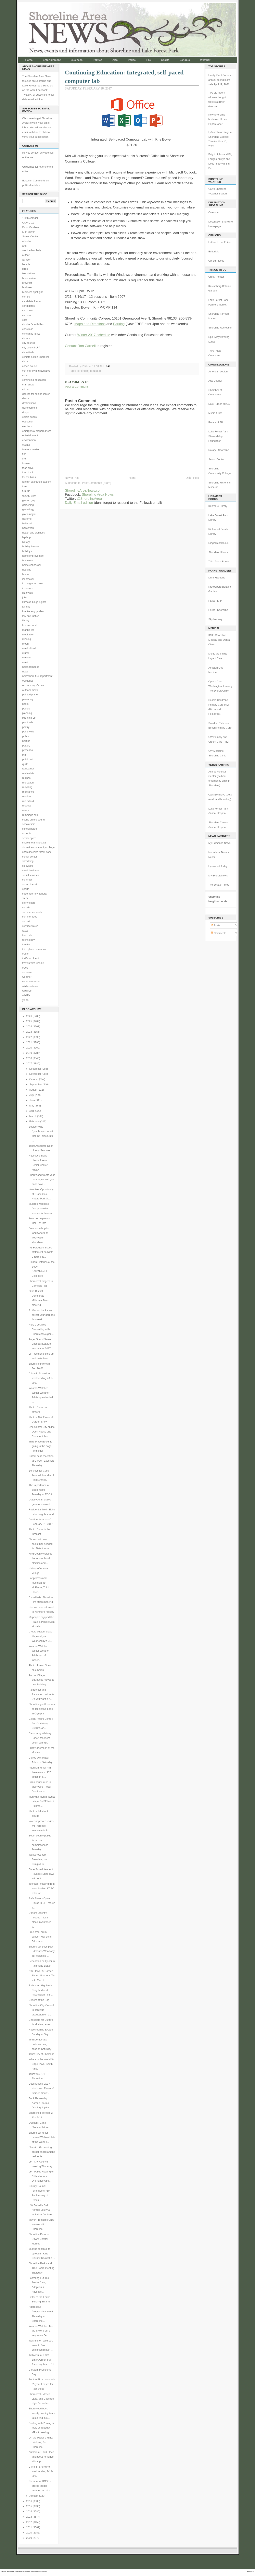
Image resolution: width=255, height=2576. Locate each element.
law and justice (30, 616)
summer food (29, 916)
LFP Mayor (28, 231)
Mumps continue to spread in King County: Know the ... (42, 2254)
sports (25, 889)
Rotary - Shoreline (218, 450)
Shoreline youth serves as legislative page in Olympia (42, 1709)
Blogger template (7, 2571)
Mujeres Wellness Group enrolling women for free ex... (41, 1208)
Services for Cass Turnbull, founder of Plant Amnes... (41, 1475)
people (26, 708)
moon (25, 643)
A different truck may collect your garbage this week (42, 1315)
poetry (25, 727)
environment (29, 440)
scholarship (28, 824)
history (26, 542)
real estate (28, 773)
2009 (29, 2538)
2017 (29, 1063)
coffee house (29, 366)
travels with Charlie (33, 963)
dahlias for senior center (36, 394)
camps (26, 296)
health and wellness (33, 532)
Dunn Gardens (30, 227)
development (29, 407)
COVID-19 (28, 222)
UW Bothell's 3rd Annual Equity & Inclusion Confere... (41, 2210)
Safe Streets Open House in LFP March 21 (42, 1903)
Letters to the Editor (219, 242)
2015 (29, 2506)
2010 (29, 2532)
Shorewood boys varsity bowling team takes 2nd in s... (42, 2413)
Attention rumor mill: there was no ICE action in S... (40, 1772)
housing (26, 569)
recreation (28, 782)
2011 (29, 2527)
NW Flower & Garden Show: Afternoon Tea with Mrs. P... (42, 1976)
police (25, 736)
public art (27, 759)
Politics (97, 59)
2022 (29, 1037)
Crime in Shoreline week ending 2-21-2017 (41, 1378)
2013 (29, 2516)
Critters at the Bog (39, 2000)
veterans (27, 972)
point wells (28, 731)
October (34, 1079)
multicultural (29, 648)
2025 (29, 1021)
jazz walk (27, 592)
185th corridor (30, 218)
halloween (28, 528)
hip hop (26, 537)
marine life (28, 629)
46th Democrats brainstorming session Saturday (40, 2044)
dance (25, 398)
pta (24, 754)
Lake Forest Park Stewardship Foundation (218, 436)
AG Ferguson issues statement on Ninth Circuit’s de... (41, 1252)
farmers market (31, 449)
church (26, 338)
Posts (215, 925)
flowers (26, 463)
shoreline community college (38, 847)
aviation (26, 259)
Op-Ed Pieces (216, 260)
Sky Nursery (215, 619)
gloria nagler (29, 514)
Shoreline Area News (98, 494)
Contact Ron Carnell (80, 346)
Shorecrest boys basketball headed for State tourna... (41, 1544)
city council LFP (31, 347)
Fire (148, 59)
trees (25, 967)
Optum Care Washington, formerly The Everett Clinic (220, 686)
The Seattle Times (218, 884)
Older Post (192, 477)
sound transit (29, 884)
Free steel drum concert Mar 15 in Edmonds (40, 1937)
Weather (205, 59)
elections (27, 426)
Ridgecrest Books (218, 543)
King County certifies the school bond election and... (40, 1558)
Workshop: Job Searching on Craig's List (38, 1859)
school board (29, 828)
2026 (29, 1016)
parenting (27, 699)
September (35, 1084)
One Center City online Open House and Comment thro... (42, 1432)
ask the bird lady (31, 250)
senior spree (29, 838)
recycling (27, 787)
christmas (27, 329)
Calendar (213, 212)
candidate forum (31, 301)
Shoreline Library (218, 552)
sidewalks (28, 865)
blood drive (28, 273)
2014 (29, 2511)
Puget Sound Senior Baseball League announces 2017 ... (41, 1344)
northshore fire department (37, 676)
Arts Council (215, 380)
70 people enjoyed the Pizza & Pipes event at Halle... (41, 1622)
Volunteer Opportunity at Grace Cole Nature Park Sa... (41, 1194)
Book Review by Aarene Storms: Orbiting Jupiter (39, 2103)
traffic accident (30, 958)
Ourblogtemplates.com (37, 2571)
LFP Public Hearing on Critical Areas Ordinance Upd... (41, 2176)
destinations (29, 403)
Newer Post (72, 477)
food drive (28, 468)
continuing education (34, 380)
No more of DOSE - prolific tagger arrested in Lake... (40, 2486)
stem (25, 898)
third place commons (34, 949)
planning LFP (29, 717)
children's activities (33, 324)
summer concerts (32, 912)
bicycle (26, 264)
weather (26, 976)
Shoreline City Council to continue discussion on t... (41, 2010)
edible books (29, 417)
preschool (28, 750)
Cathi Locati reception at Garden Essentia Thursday (41, 1461)
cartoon (26, 315)
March (33, 1116)
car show (27, 310)
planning (27, 713)
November (35, 1074)
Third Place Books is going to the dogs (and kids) (40, 1446)
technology (28, 939)
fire (24, 458)
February (34, 1121)
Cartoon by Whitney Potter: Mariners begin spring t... (40, 1738)
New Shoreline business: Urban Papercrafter (217, 119)
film (24, 454)
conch (25, 375)
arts (24, 245)
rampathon (28, 768)
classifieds (28, 352)
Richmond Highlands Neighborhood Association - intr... (41, 1990)
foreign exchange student (36, 481)
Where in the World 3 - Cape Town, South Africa (41, 2064)
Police (132, 59)
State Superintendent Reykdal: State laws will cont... (41, 1874)
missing (26, 639)
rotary (25, 810)
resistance (28, 791)
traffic (25, 953)
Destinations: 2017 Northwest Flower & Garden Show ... (41, 2088)
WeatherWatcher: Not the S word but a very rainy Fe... (41, 2331)
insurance (28, 588)
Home (29, 59)
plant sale (27, 722)
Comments (218, 933)
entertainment (30, 435)
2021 (29, 1042)
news (25, 671)
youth (25, 1000)
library (25, 620)
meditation (28, 634)
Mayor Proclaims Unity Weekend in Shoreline (41, 2224)
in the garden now (32, 583)
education (28, 421)
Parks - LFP (215, 600)
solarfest (27, 879)
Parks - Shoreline (218, 610)
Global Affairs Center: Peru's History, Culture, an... (41, 1723)
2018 (29, 1058)
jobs (24, 597)
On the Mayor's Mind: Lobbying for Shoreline (41, 2442)
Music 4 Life (215, 413)
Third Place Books (218, 561)
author (26, 255)
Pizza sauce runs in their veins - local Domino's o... (40, 1787)
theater (26, 944)
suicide (26, 907)
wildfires (27, 990)
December (35, 1068)
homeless (27, 560)
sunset (26, 921)
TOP (253, 2571)
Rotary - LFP (215, 422)
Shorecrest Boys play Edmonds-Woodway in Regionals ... (42, 1951)
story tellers (29, 902)
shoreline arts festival (34, 842)
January (34, 2495)
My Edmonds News (219, 843)
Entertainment (52, 59)
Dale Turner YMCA (219, 404)
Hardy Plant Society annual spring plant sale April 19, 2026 (219, 80)
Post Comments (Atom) (96, 482)
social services (30, 875)
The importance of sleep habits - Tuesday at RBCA (40, 1490)
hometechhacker (31, 565)
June (32, 1100)
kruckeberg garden (33, 611)
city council (28, 343)
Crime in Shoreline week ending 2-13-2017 (41, 2471)
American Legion (218, 371)
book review (29, 278)
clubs (25, 361)
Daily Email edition (79, 503)
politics (26, 741)
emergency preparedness (36, 431)
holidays (27, 551)
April (32, 1111)
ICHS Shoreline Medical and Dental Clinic (219, 640)
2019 (29, 1053)
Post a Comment (76, 386)
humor (26, 574)
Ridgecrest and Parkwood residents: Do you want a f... (42, 1694)
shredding (28, 861)
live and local (29, 625)
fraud (25, 486)
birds (25, 268)
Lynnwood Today (218, 866)
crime (25, 389)
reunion (26, 796)
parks (25, 704)
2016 (29, 2501)
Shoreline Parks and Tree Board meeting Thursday (41, 2268)
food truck (28, 472)
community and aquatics (36, 370)
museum (27, 657)
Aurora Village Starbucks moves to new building (41, 1680)
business (27, 287)
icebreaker (28, 579)
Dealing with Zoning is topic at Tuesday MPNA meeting (41, 2428)
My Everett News (218, 875)
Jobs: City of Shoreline (41, 2054)
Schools (185, 59)
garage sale (29, 495)
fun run (26, 491)
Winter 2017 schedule (93, 335)
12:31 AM (98, 366)
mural (25, 653)
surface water (30, 926)
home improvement (33, 555)
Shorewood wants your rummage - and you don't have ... (42, 1180)
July (32, 1095)
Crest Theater (216, 276)
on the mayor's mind (33, 685)
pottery (26, 745)
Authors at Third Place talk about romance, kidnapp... (41, 2457)
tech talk (27, 935)
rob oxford (28, 801)
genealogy (28, 509)
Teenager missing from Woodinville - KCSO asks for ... (42, 1888)
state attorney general (34, 893)
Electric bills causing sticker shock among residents (42, 2152)
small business (30, 870)
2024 (29, 1026)
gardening (28, 505)
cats (24, 320)
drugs (25, 412)
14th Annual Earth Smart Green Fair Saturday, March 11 (41, 2360)
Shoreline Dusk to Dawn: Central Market (39, 2239)
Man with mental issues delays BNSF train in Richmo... (42, 1801)
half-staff (27, 523)
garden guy (28, 500)
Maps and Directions (89, 324)
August (33, 1089)
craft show (28, 384)
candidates (28, 305)
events (26, 444)
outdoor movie (30, 690)
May (32, 1105)
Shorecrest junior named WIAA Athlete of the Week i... (42, 2137)
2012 (29, 2522)
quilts (25, 764)
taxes (25, 930)
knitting (26, 606)
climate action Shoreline (36, 357)
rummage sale (30, 815)
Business (77, 59)
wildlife (26, 995)
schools (26, 833)
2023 (29, 1031)
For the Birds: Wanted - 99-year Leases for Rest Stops (42, 2384)
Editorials (213, 251)
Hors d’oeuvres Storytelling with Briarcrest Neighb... (41, 1329)
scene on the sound (33, 819)
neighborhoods (30, 667)
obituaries (28, 680)
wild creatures (30, 986)
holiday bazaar (30, 546)
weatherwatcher (31, 981)
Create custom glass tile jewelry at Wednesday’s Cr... (40, 1636)
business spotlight (32, 292)
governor (27, 518)
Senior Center (30, 236)
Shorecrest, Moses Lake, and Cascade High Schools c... (41, 2399)
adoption (27, 241)
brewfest (27, 282)
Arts (115, 59)
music (25, 662)
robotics (26, 805)
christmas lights (31, 333)
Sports (165, 59)
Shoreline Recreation (220, 327)
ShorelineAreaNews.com (84, 490)
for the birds (29, 477)
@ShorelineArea (89, 499)
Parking (119, 324)
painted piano (30, 694)
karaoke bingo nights (34, 602)
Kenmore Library (217, 506)
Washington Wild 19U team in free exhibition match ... (41, 2345)
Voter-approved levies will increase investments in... (41, 1826)
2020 (29, 1047)
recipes (26, 778)
